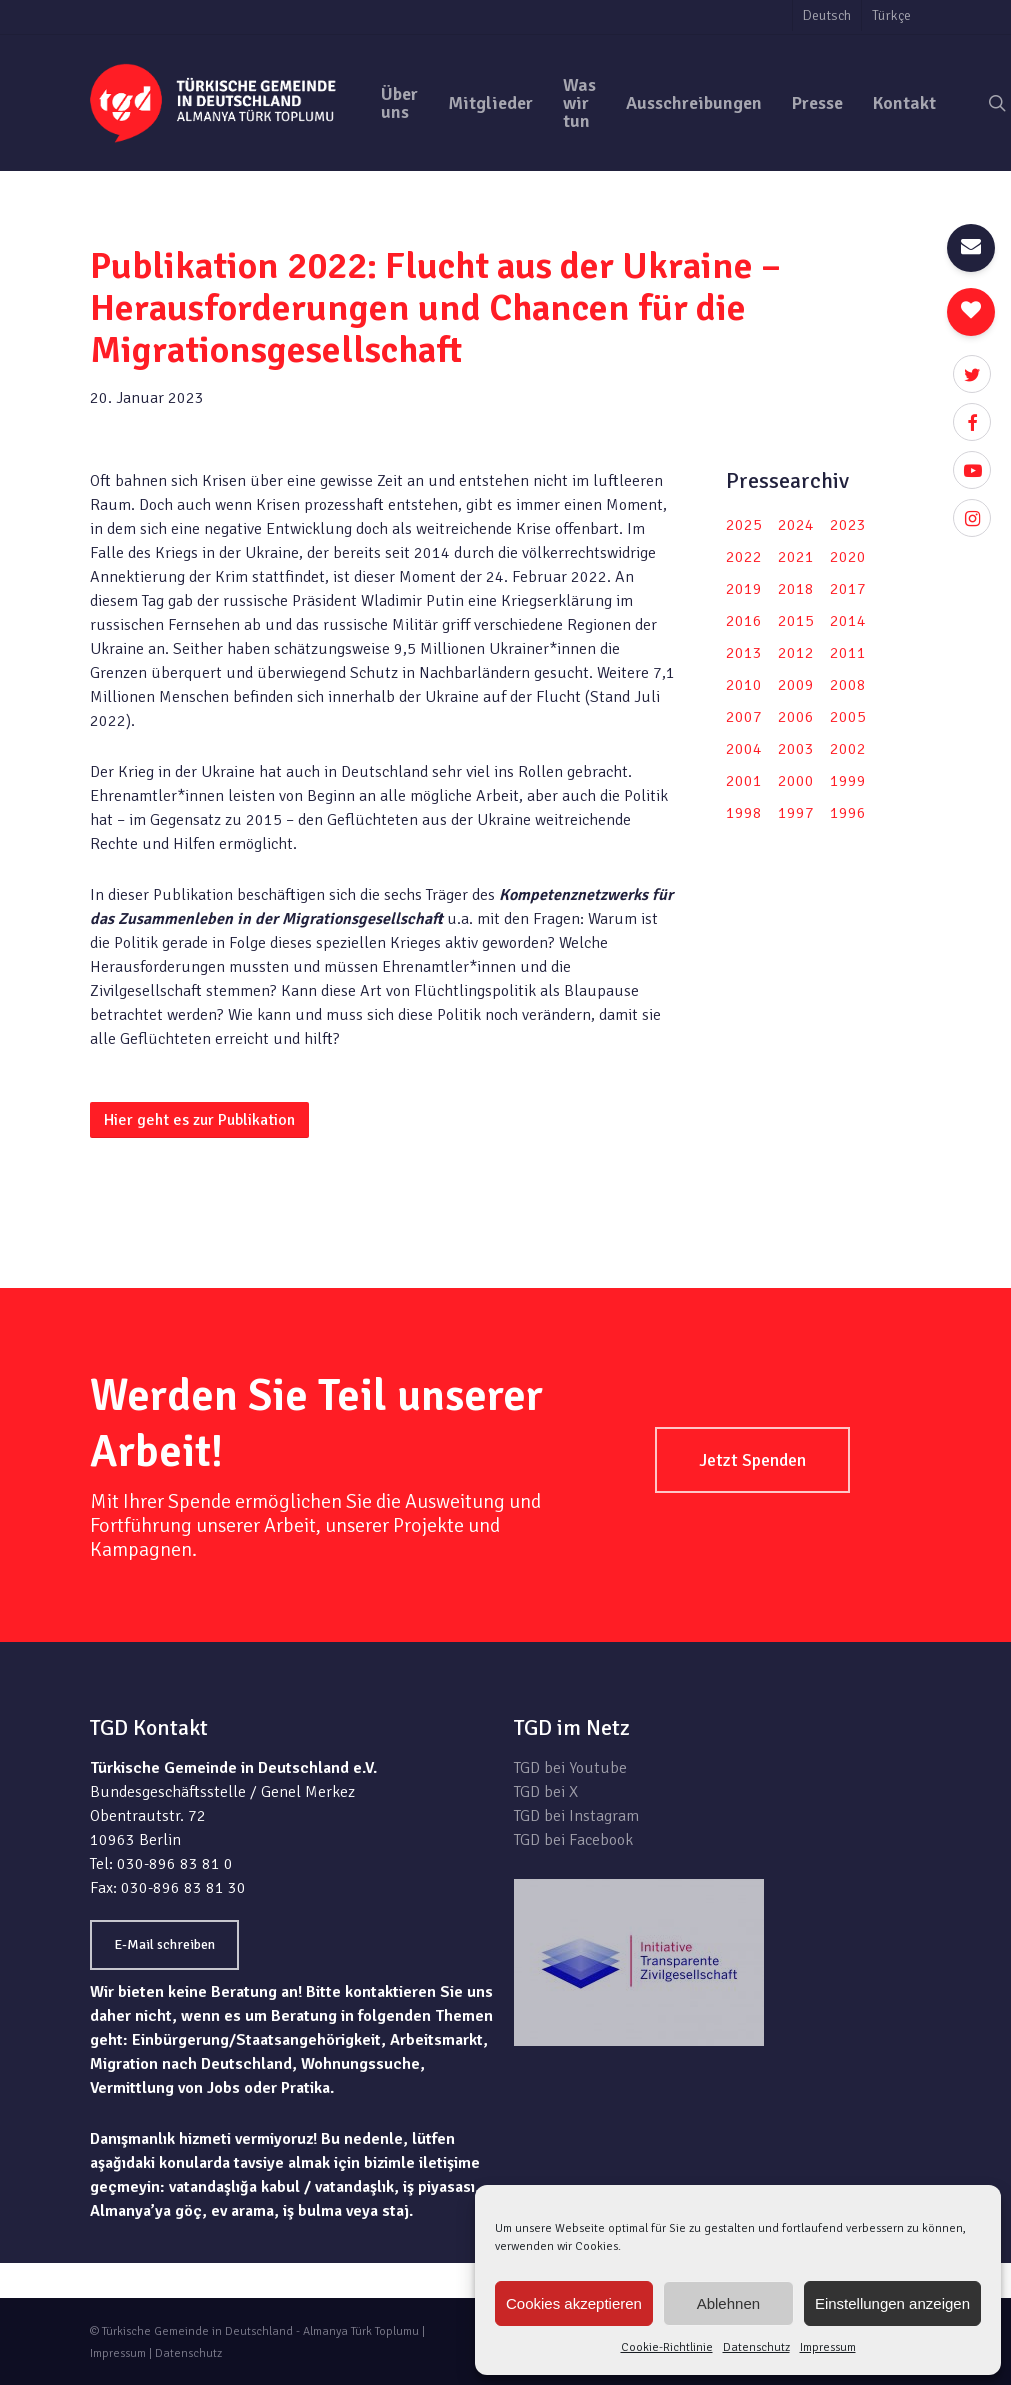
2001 (744, 781)
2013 (744, 653)
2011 (848, 653)
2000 (796, 781)
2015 (796, 621)
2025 (744, 525)
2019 (744, 589)
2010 (744, 685)
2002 (848, 749)
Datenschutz (756, 2347)
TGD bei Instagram (576, 1816)
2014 (848, 621)
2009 (796, 685)
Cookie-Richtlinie (667, 2347)
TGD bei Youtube (570, 1768)
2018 (796, 589)
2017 (848, 589)
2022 (744, 557)
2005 (848, 717)
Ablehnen (728, 2303)
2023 (848, 525)
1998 (744, 813)
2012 (796, 653)
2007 (744, 717)
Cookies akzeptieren (574, 2303)
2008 (848, 685)
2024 (796, 525)
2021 (796, 557)
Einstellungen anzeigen (892, 2303)
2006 (796, 717)
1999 (848, 781)
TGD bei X (546, 1792)
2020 (848, 557)
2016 (744, 621)
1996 (848, 813)
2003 (796, 749)
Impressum (828, 2347)
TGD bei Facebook (573, 1840)
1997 (796, 813)
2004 (744, 749)
